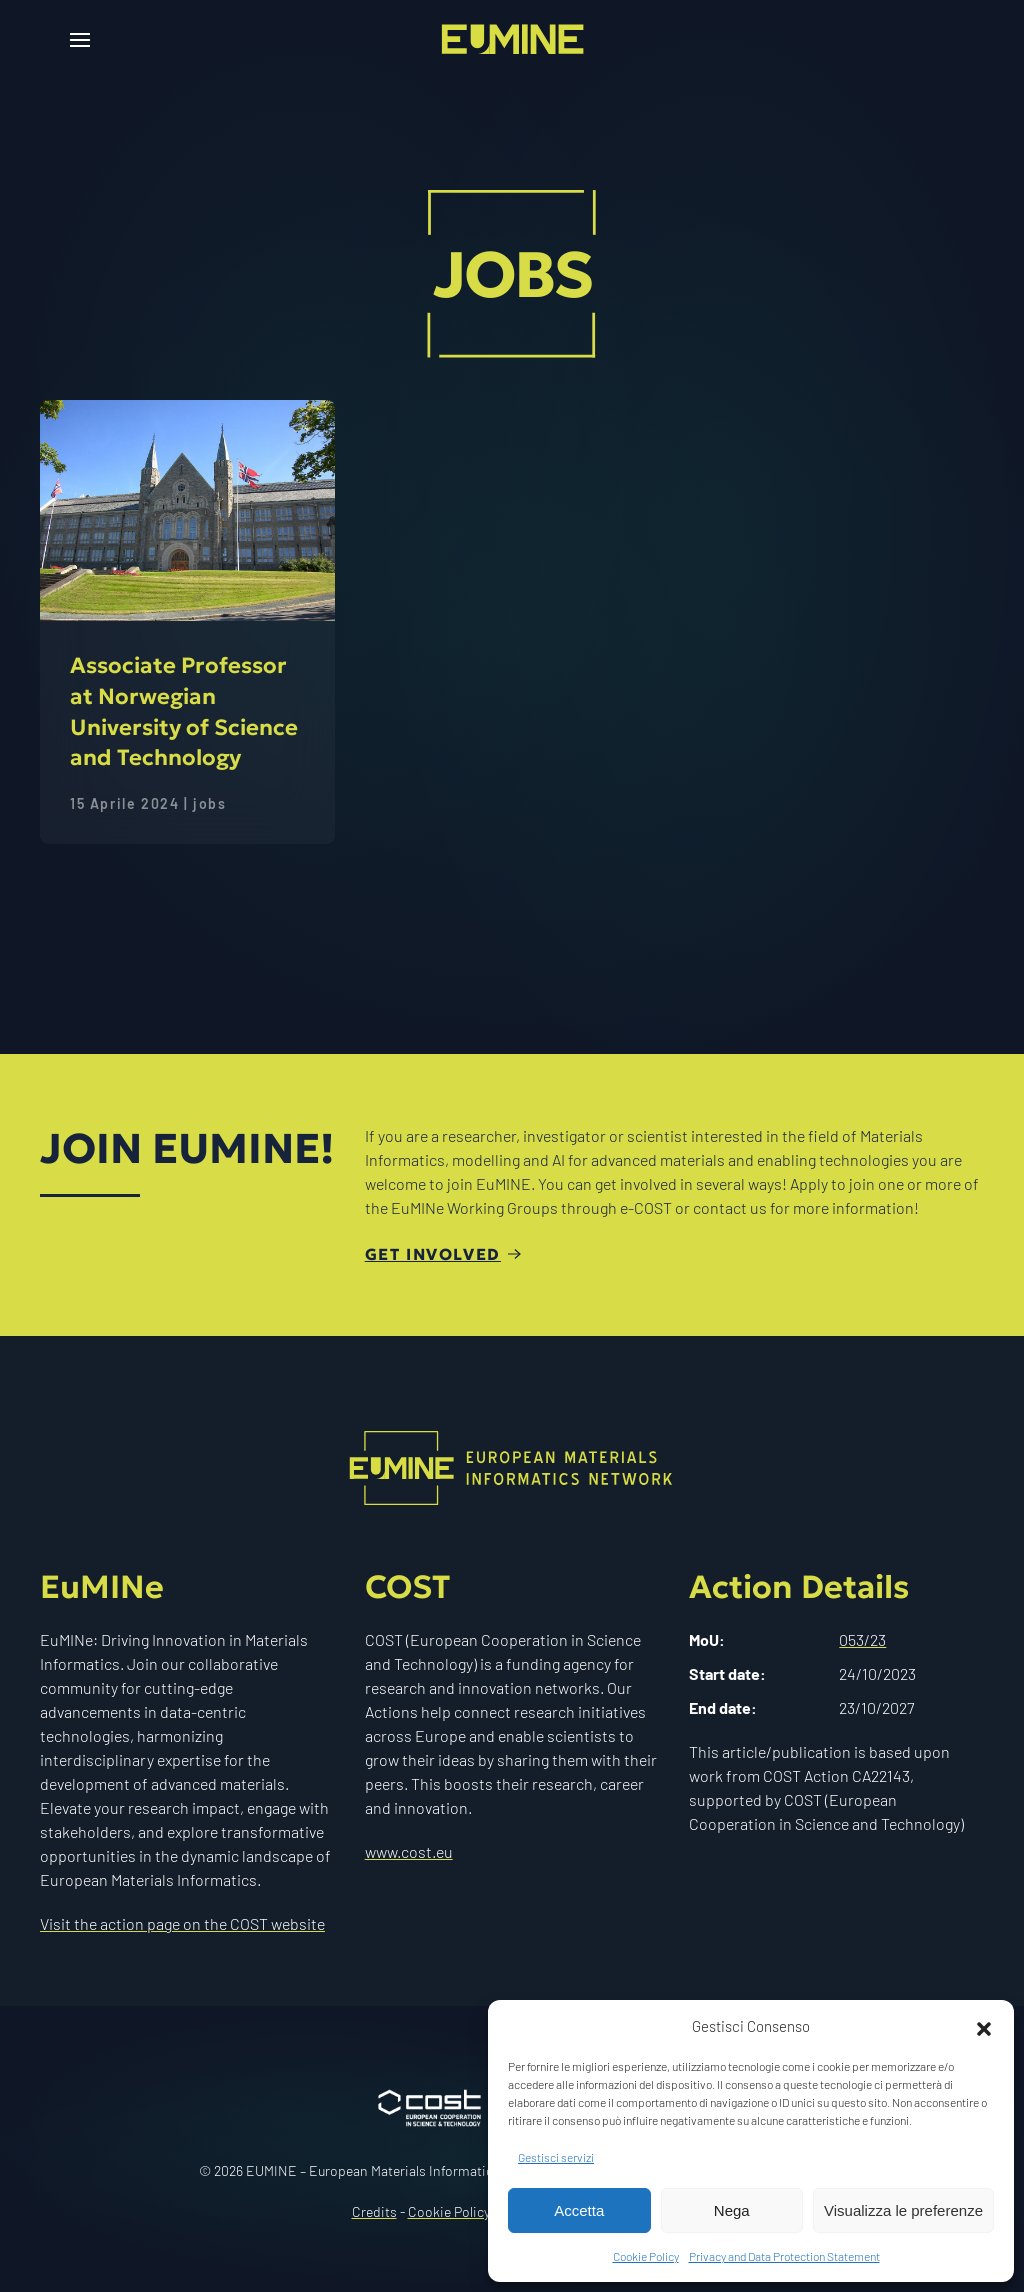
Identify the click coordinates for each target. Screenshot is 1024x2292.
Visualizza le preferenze (903, 2210)
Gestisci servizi (556, 2157)
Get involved (433, 1254)
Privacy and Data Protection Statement (784, 2256)
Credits (374, 2211)
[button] (984, 2026)
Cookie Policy (646, 2256)
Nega (732, 2210)
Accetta (579, 2210)
